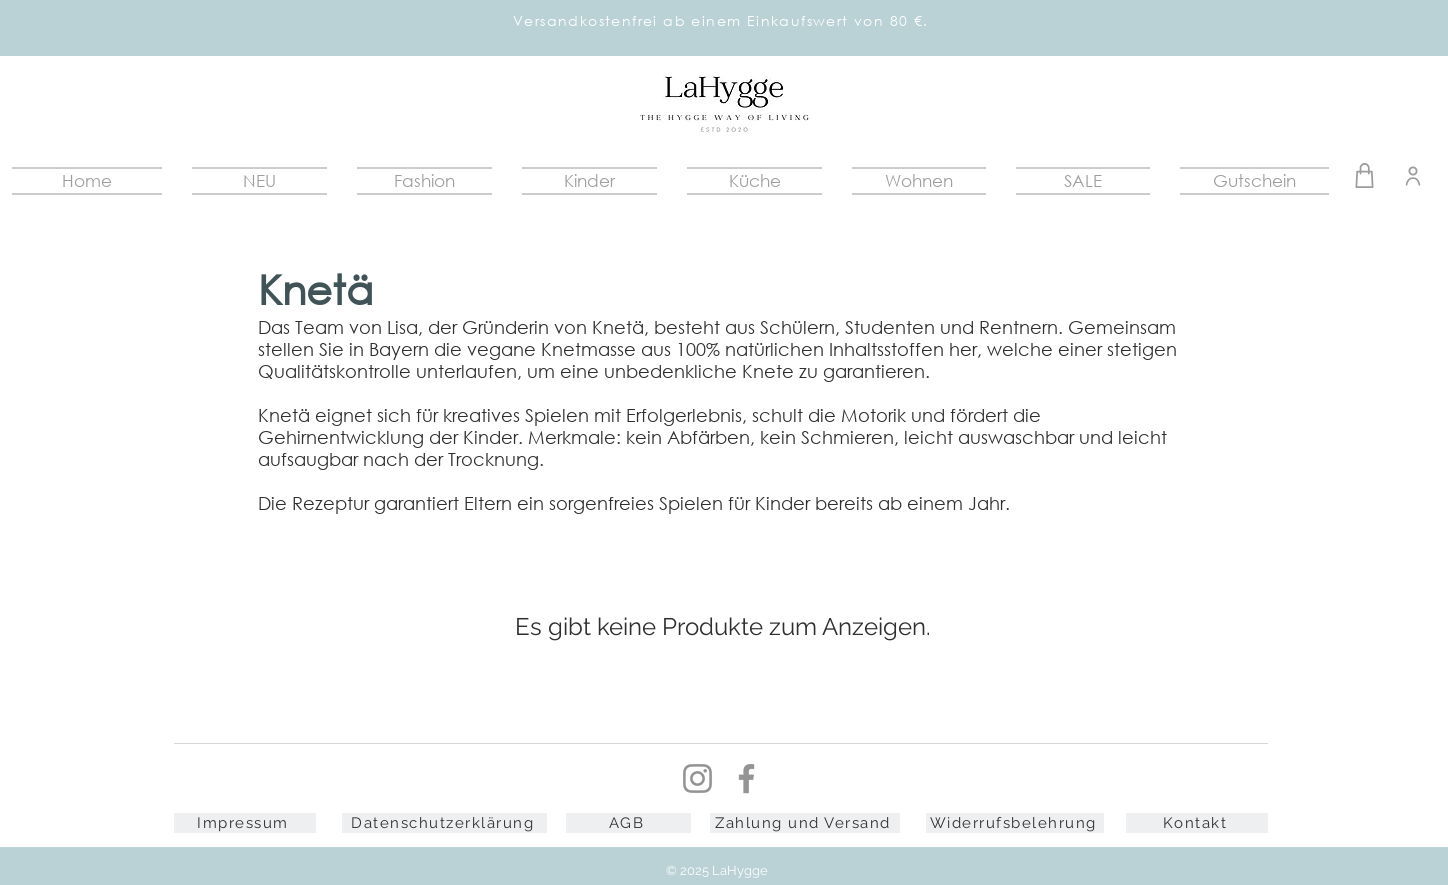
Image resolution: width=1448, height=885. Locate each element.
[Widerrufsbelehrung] (1015, 823)
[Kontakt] (1197, 823)
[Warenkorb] (1364, 175)
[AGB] (628, 823)
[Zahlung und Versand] (805, 823)
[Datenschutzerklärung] (444, 823)
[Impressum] (245, 823)
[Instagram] (697, 778)
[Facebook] (746, 778)
